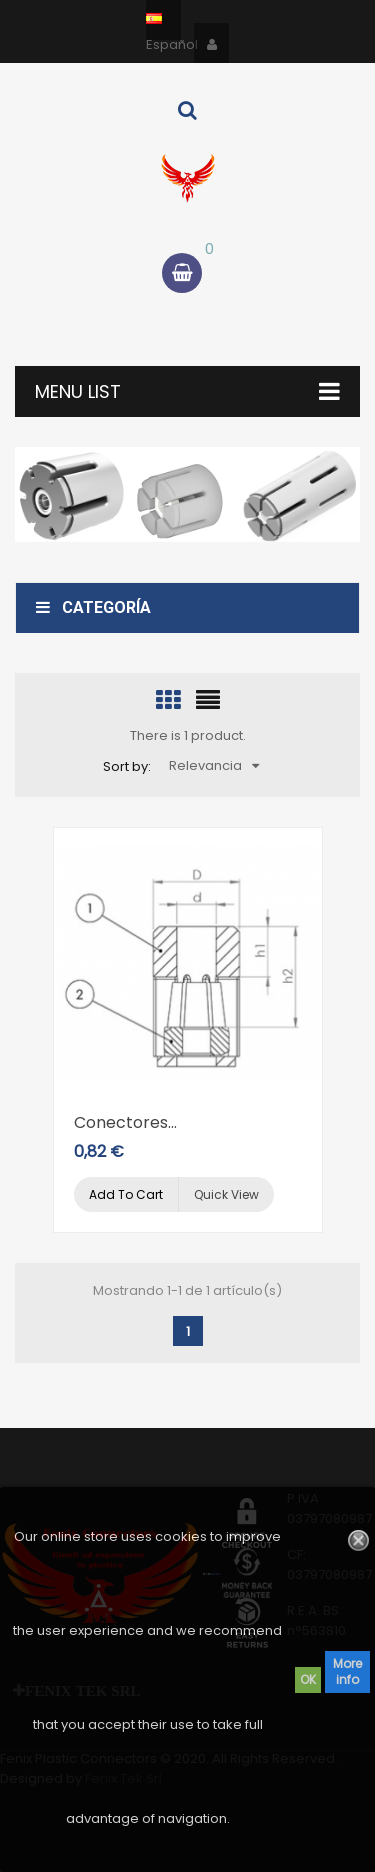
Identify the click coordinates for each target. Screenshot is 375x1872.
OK (308, 1679)
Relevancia (214, 765)
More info (347, 1671)
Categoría (93, 607)
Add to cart (126, 1194)
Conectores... (125, 1122)
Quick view (226, 1194)
